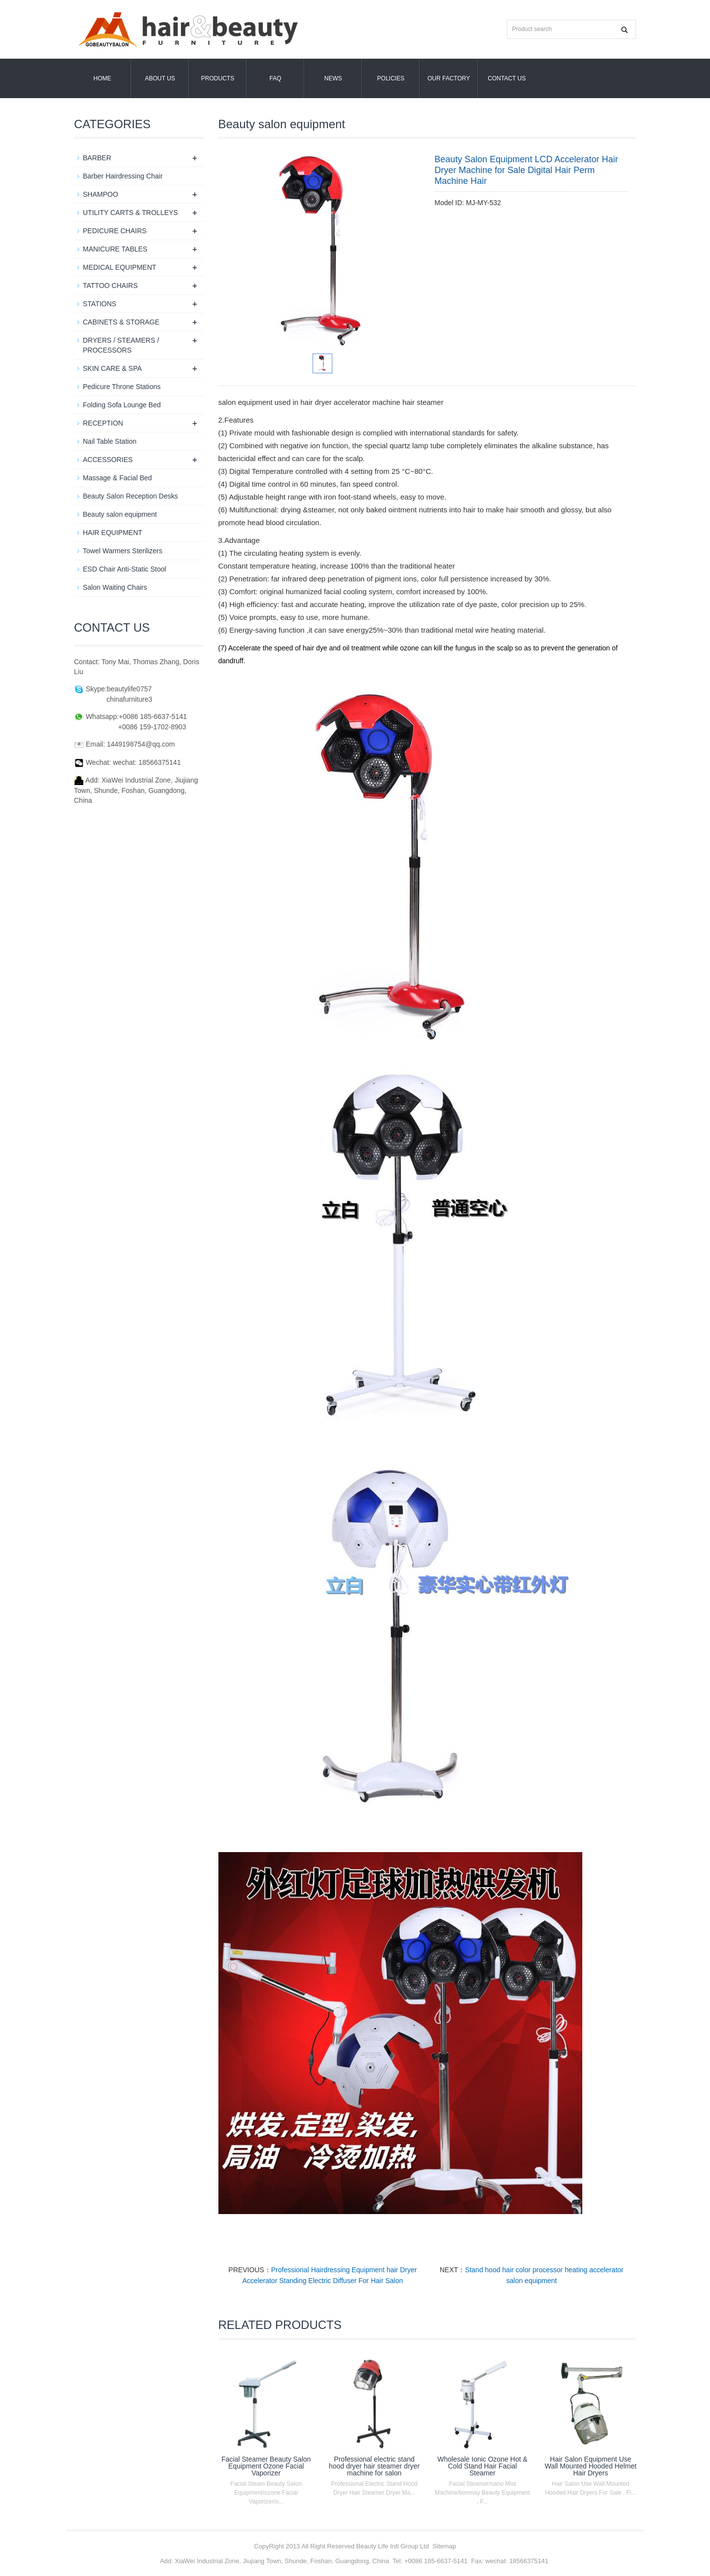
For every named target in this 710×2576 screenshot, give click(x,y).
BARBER (97, 158)
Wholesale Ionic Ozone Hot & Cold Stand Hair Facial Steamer (482, 2466)
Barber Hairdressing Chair (123, 176)
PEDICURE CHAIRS (114, 231)
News (333, 78)
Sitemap (444, 2546)
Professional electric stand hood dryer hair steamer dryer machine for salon (374, 2466)
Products (217, 78)
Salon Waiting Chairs (115, 587)
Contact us (507, 78)
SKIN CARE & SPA (112, 368)
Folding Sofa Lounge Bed (122, 405)
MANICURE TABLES (115, 249)
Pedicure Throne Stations (122, 387)
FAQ (275, 78)
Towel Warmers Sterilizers (122, 551)
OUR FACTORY (448, 78)
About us (160, 78)
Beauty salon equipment (120, 514)
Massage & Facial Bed (117, 478)
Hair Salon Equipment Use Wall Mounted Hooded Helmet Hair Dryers (591, 2466)
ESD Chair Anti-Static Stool (124, 569)
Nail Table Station (110, 441)
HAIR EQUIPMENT (112, 533)
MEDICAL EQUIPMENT (119, 267)
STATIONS (99, 304)
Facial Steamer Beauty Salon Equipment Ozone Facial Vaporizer (266, 2466)
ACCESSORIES (108, 460)
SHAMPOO (100, 194)
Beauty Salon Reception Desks (130, 496)
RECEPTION (103, 423)
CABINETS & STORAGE (121, 322)
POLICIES (390, 78)
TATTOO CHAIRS (110, 285)
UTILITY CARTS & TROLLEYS (130, 212)
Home (102, 78)
